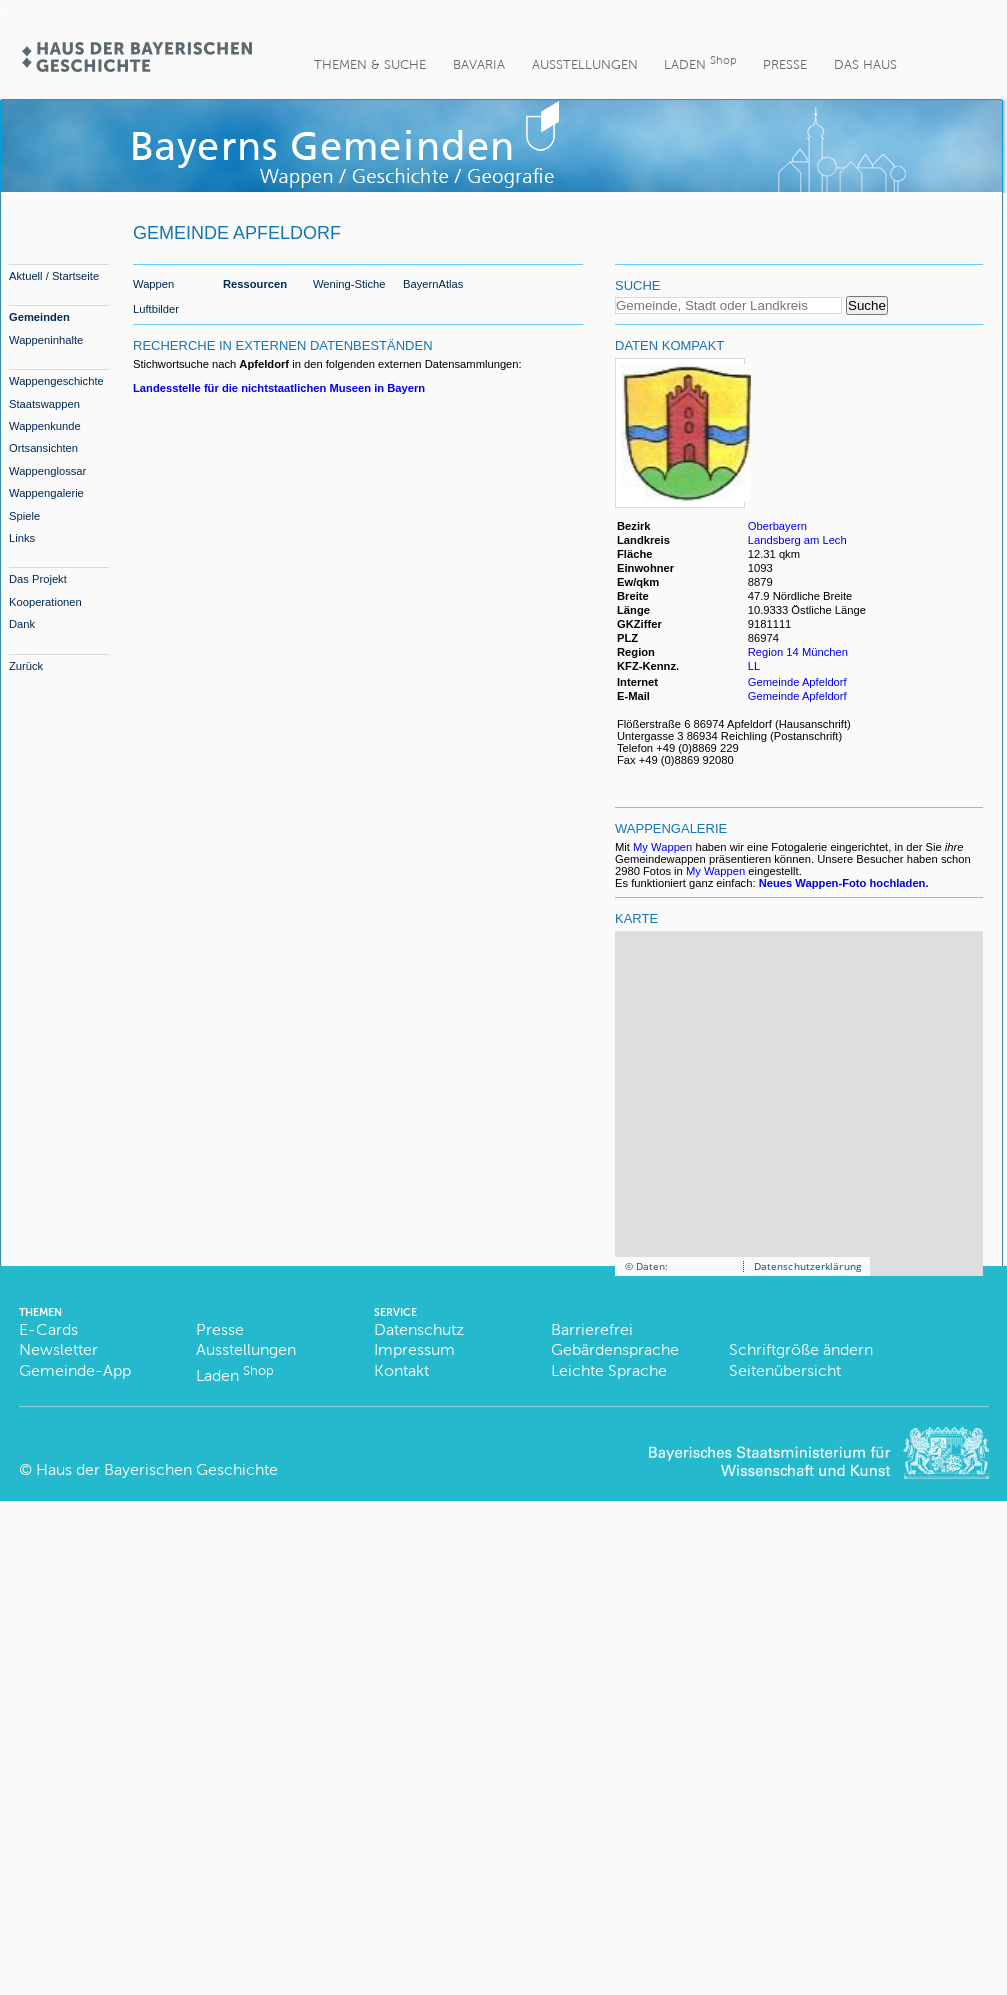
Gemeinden (39, 317)
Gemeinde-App (75, 1370)
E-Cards (48, 1329)
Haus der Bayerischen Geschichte (157, 1469)
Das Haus (865, 64)
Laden (700, 62)
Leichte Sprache (609, 1370)
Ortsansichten (43, 448)
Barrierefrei (592, 1329)
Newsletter (58, 1349)
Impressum (414, 1349)
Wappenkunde (45, 426)
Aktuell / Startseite (54, 276)
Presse (785, 64)
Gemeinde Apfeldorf (797, 682)
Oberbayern (777, 526)
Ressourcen (255, 284)
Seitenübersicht (785, 1370)
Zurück (26, 666)
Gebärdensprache (615, 1349)
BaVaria (479, 64)
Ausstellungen (585, 64)
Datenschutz (419, 1329)
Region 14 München (798, 652)
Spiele (24, 516)
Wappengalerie (46, 493)
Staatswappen (44, 404)
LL (755, 666)
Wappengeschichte (56, 381)
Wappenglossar (47, 471)
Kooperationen (45, 602)
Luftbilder (156, 309)
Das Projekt (38, 579)
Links (22, 538)
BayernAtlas (433, 284)
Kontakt (401, 1370)
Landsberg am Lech (797, 540)
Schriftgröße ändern (801, 1349)
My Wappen (662, 847)
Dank (22, 624)
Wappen (153, 284)
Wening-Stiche (349, 284)
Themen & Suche (370, 64)
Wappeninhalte (46, 340)
